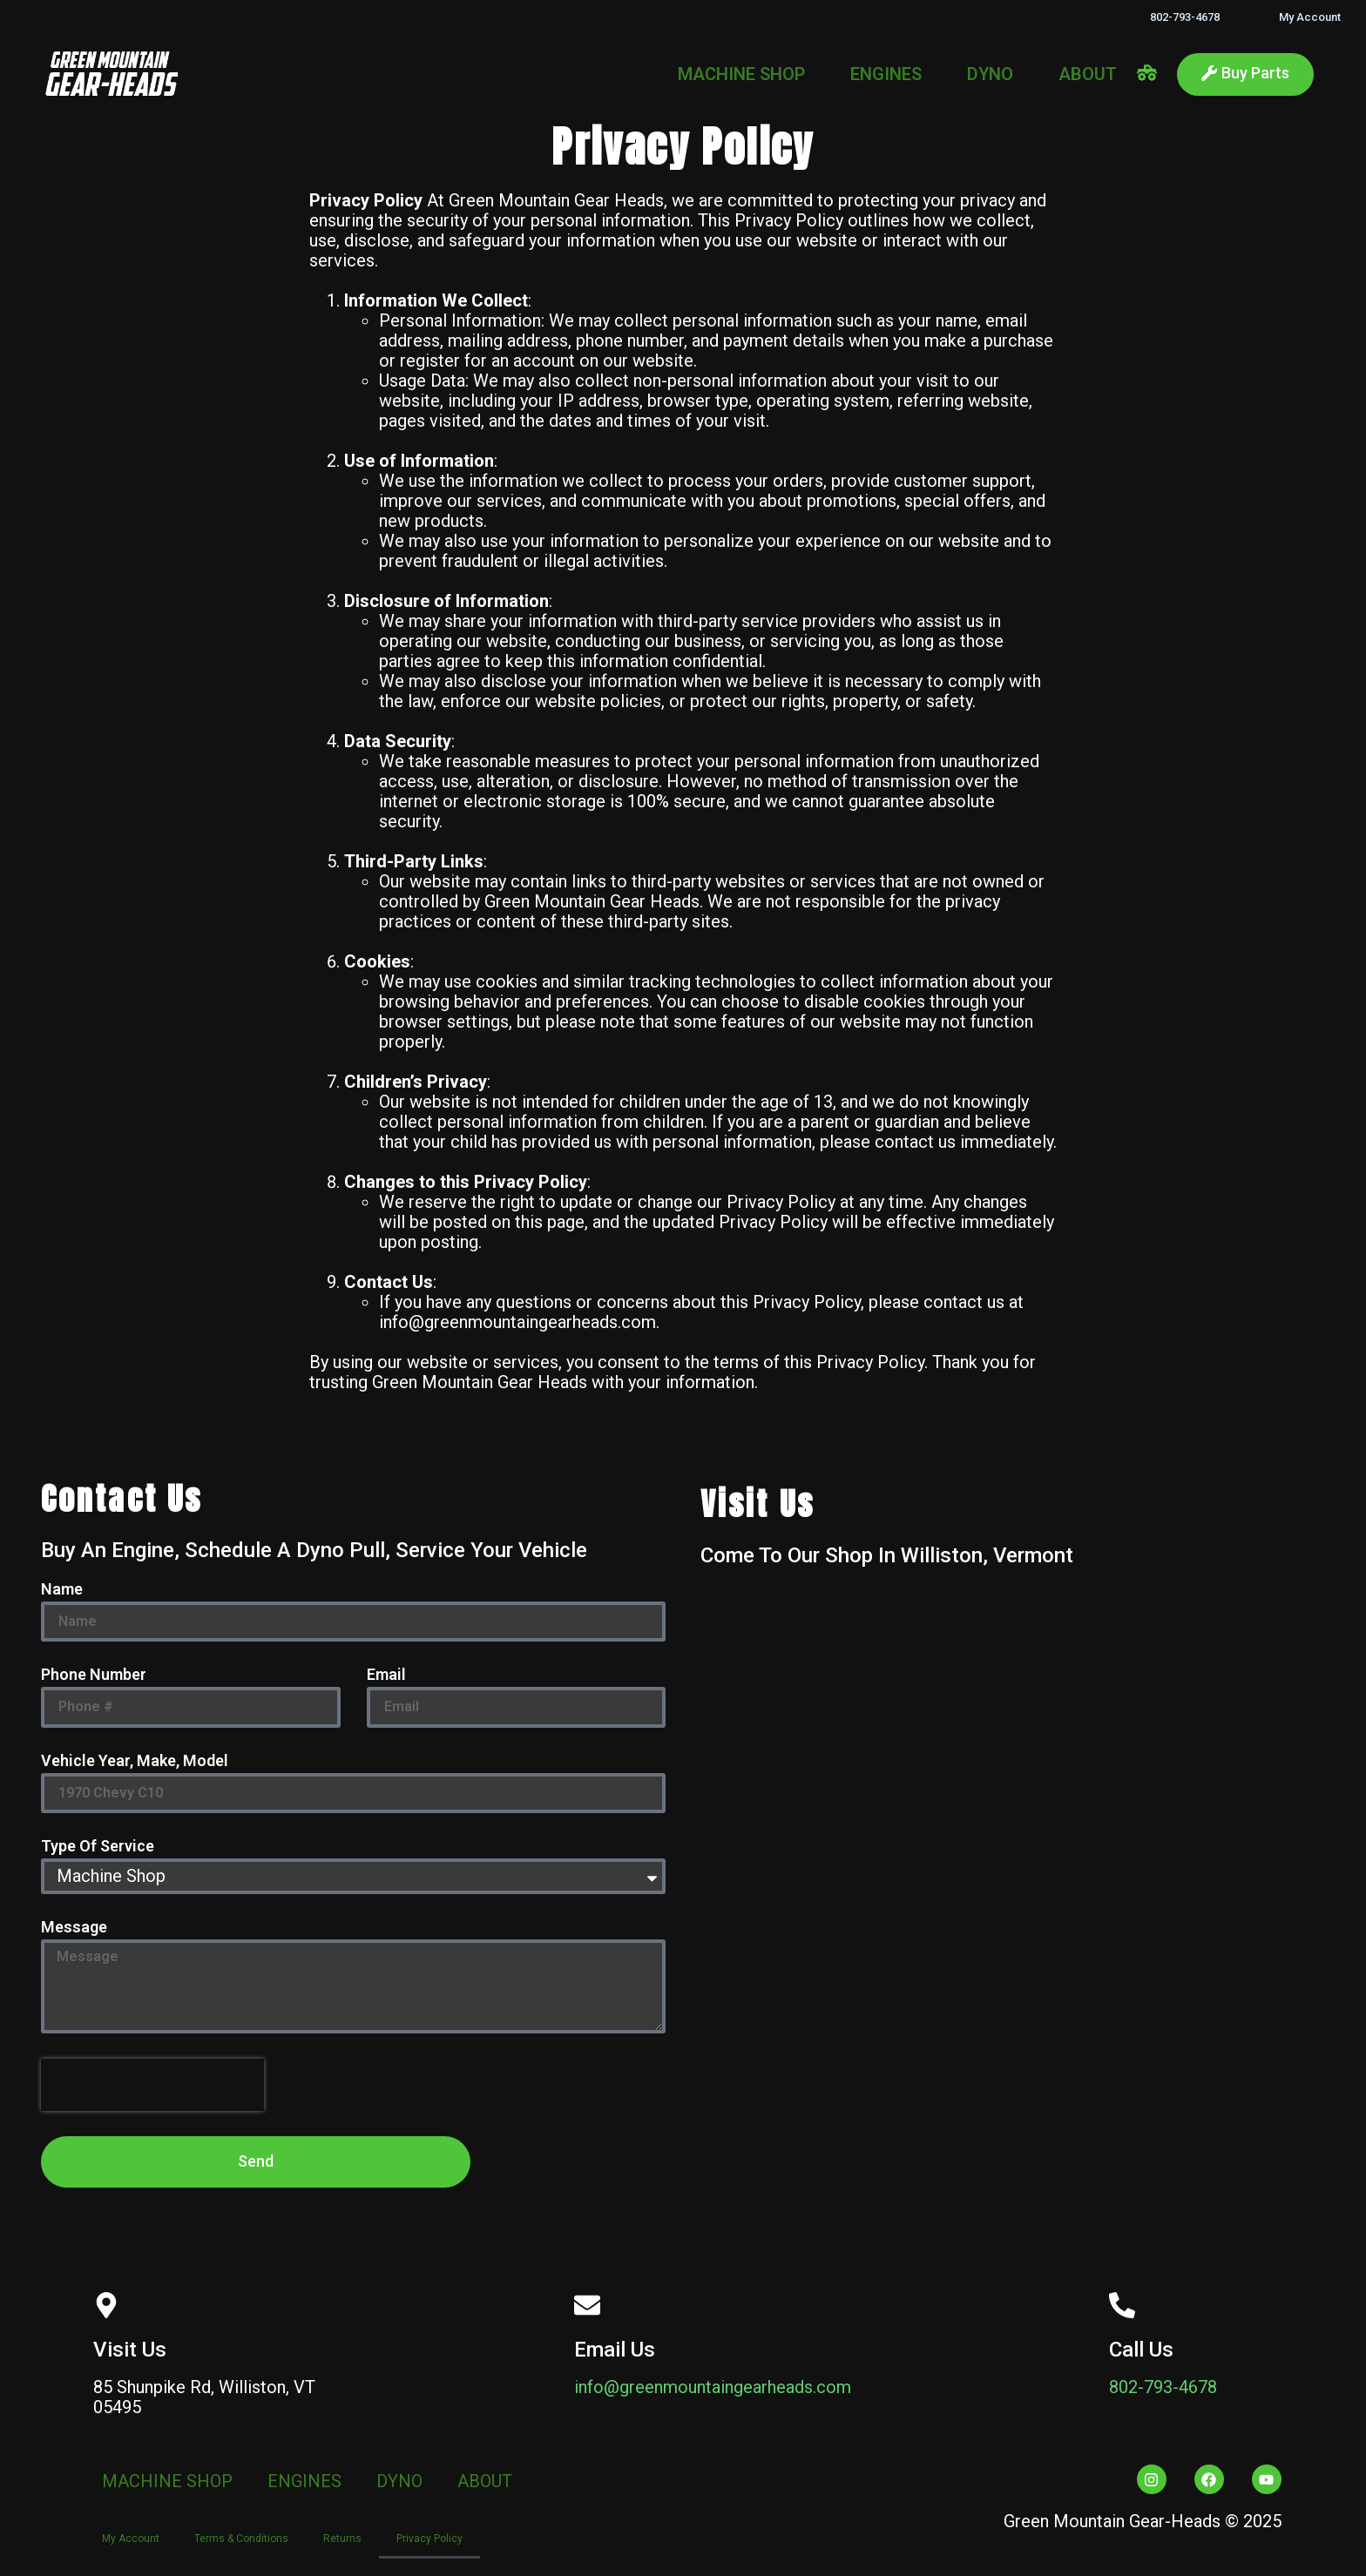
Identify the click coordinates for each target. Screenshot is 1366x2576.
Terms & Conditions (241, 2538)
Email (386, 1675)
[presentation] (152, 2085)
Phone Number (93, 1675)
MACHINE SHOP (741, 74)
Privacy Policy (429, 2538)
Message (74, 1927)
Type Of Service (97, 1846)
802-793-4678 (1185, 17)
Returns (342, 2538)
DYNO (990, 74)
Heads (639, 200)
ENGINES (886, 74)
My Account (1310, 17)
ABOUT (1087, 74)
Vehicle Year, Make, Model (134, 1761)
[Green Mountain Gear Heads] (1012, 1870)
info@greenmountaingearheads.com (712, 2387)
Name (62, 1589)
